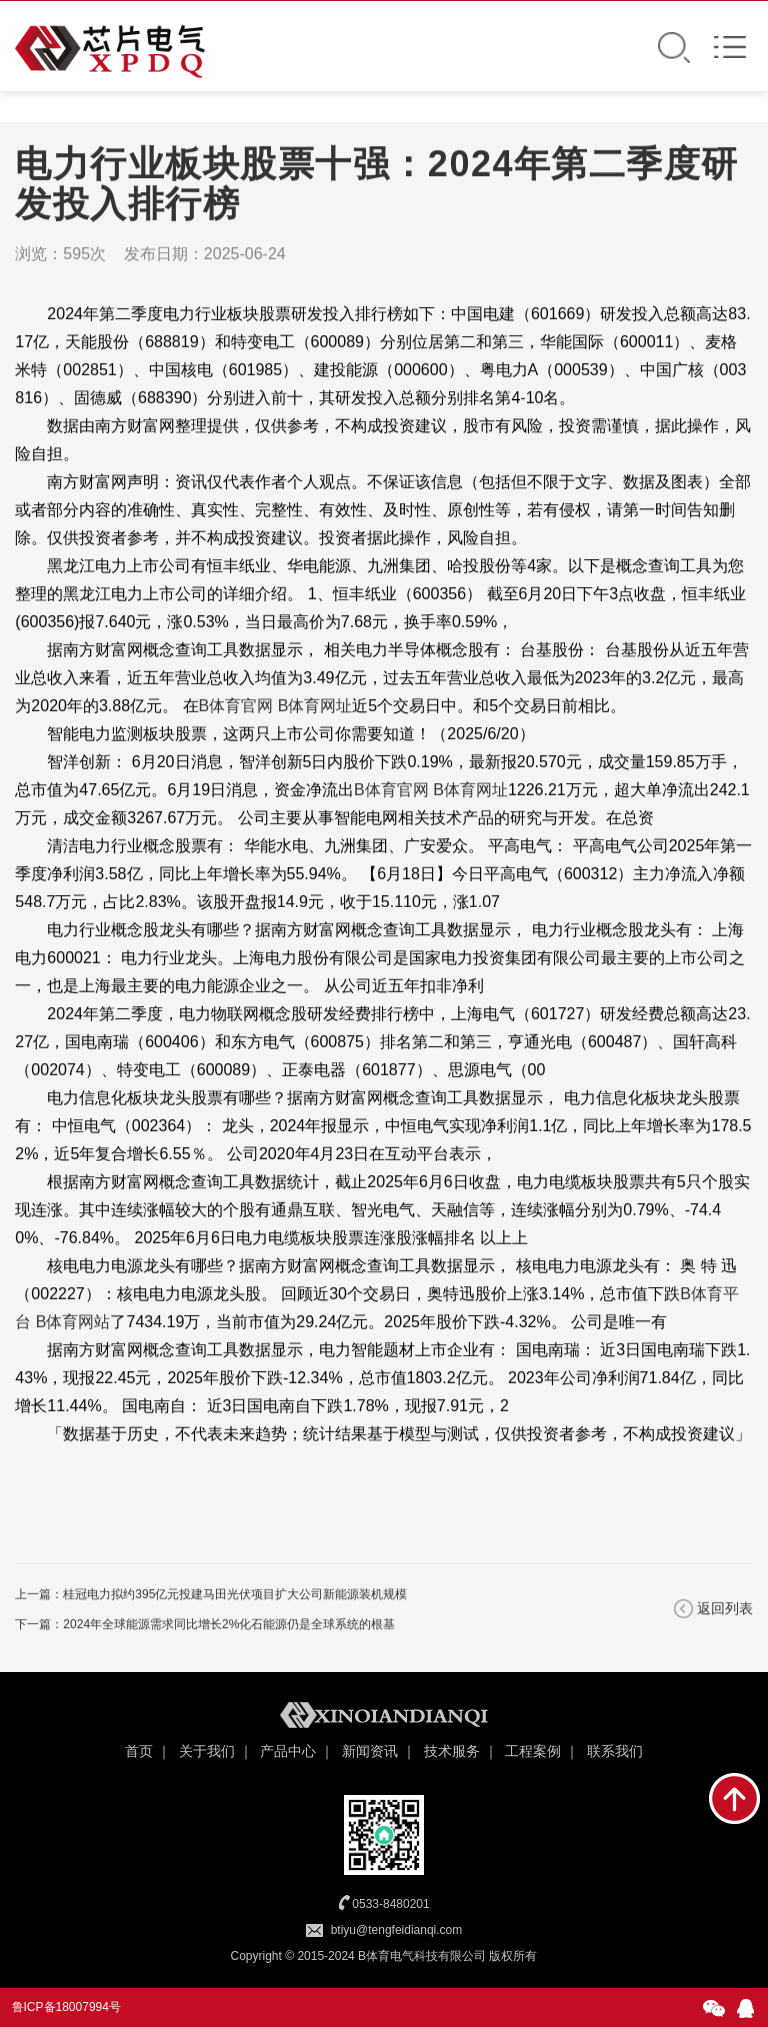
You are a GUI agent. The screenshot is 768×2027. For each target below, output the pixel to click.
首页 (139, 1751)
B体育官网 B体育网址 (276, 707)
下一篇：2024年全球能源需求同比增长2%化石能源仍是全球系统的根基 (205, 1626)
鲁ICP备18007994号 (66, 2007)
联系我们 (615, 1751)
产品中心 (288, 1751)
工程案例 (533, 1751)
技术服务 (452, 1751)
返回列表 (725, 1610)
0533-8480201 (390, 1904)
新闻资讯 (370, 1751)
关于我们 (207, 1751)
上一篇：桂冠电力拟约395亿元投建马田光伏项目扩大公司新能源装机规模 (211, 1596)
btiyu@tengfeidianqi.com (397, 1930)
